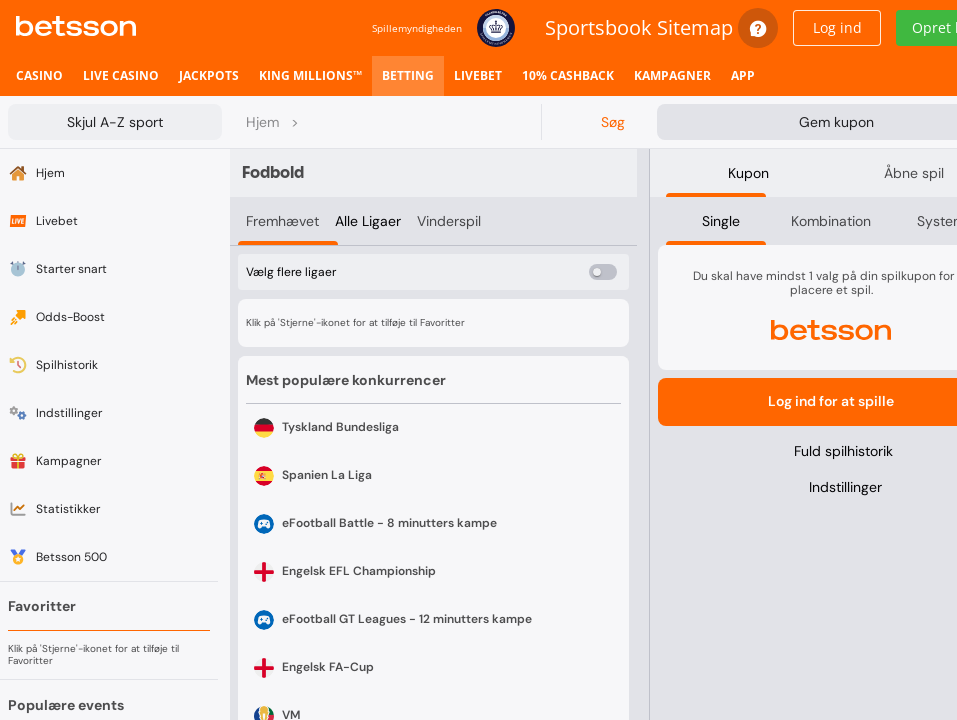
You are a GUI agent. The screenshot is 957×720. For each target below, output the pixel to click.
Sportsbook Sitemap (639, 27)
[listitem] (39, 76)
